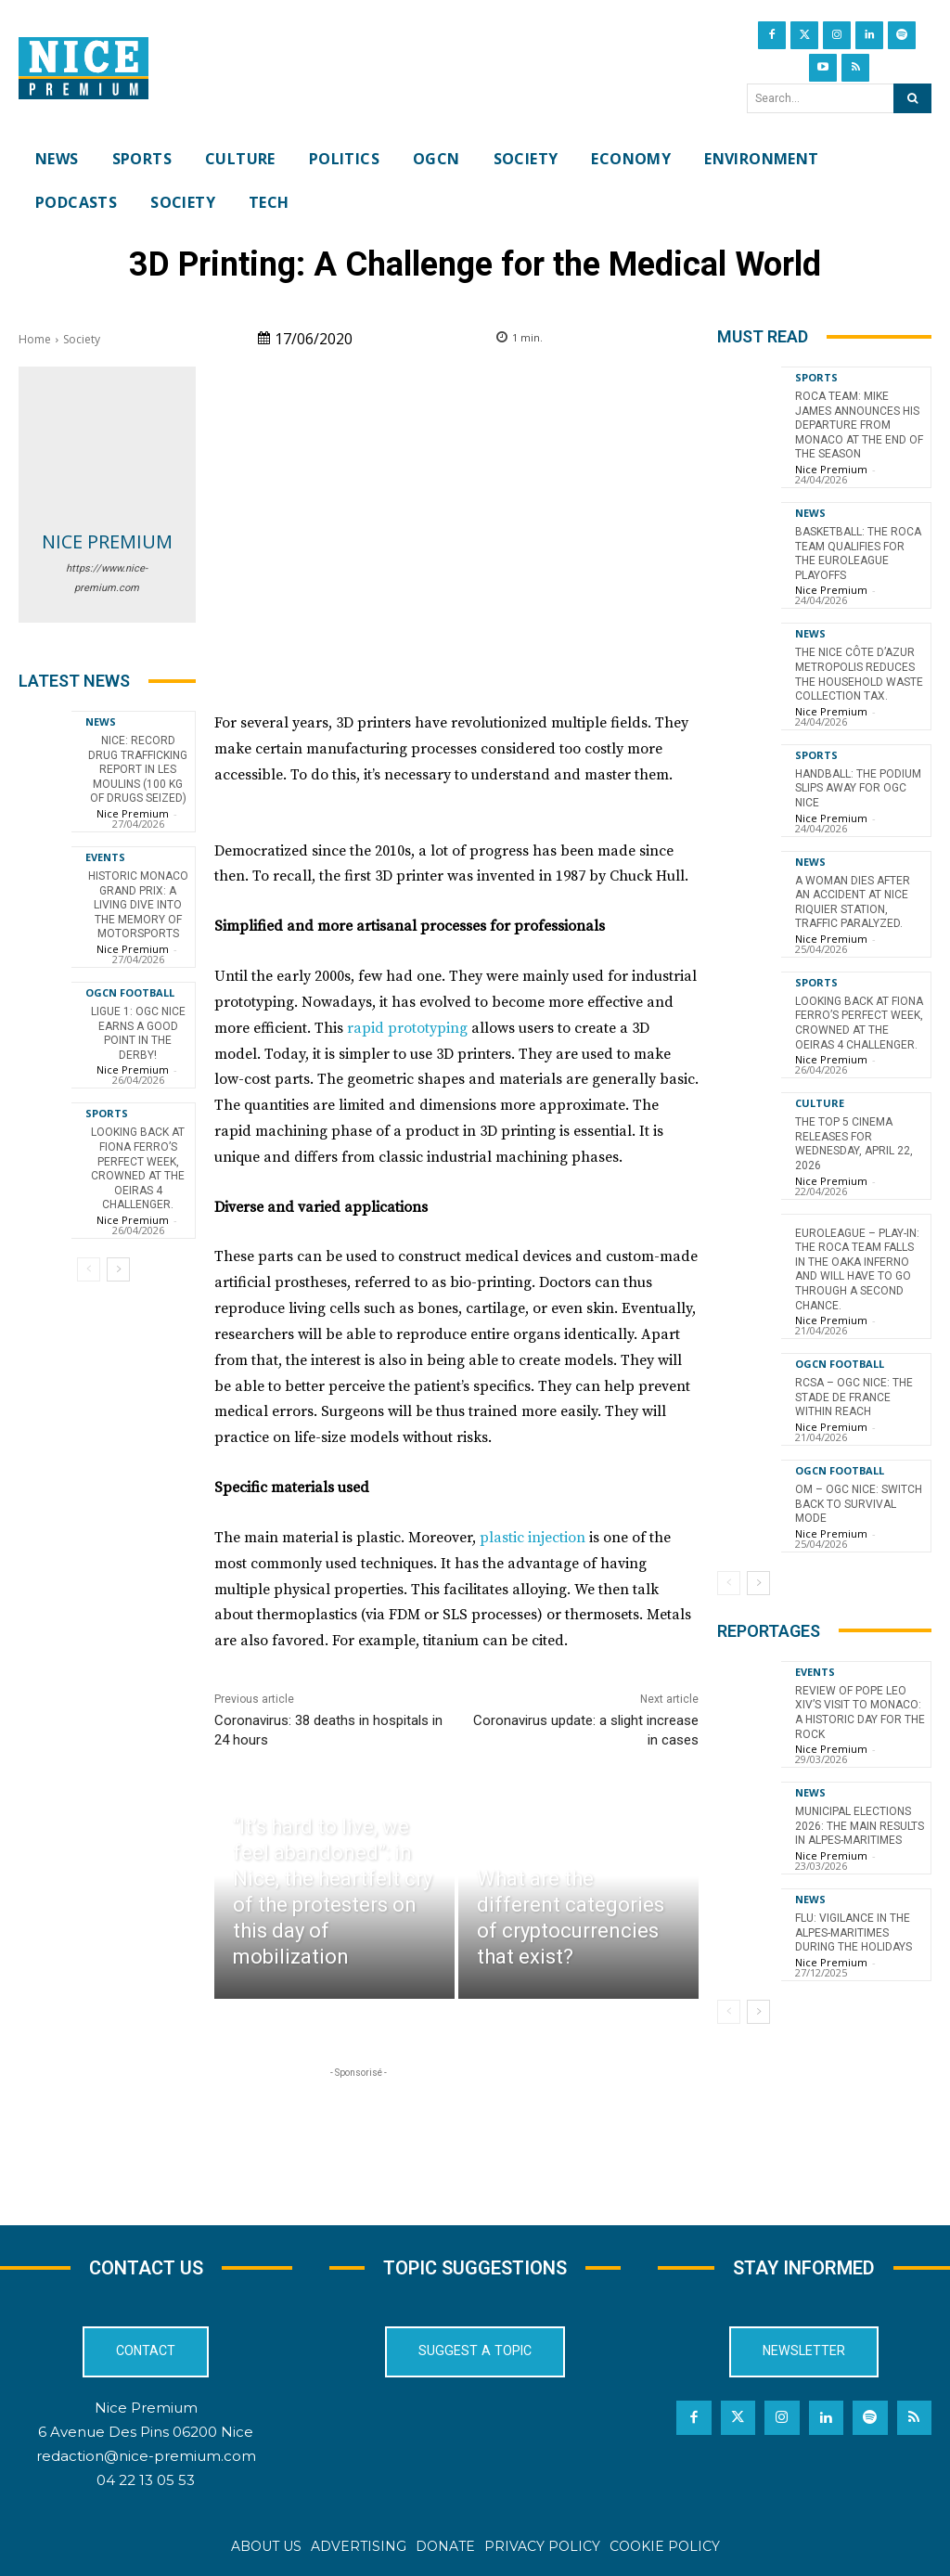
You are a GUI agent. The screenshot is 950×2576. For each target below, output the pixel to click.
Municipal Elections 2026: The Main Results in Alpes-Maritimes (859, 1826)
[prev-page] (88, 1269)
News (100, 721)
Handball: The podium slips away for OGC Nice (858, 788)
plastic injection (532, 1537)
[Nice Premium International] (83, 68)
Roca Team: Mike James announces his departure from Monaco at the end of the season (859, 425)
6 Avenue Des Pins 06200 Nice (145, 2432)
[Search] (912, 98)
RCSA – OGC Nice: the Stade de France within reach (854, 1397)
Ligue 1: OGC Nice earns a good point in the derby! (138, 1033)
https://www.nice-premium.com (107, 578)
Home (35, 339)
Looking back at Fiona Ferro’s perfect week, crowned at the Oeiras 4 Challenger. (138, 1168)
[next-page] (118, 1269)
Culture (819, 1103)
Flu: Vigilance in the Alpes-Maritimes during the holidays (853, 1932)
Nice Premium (107, 541)
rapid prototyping (407, 1028)
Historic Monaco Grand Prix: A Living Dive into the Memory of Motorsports (138, 904)
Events (105, 857)
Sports (106, 1113)
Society (81, 339)
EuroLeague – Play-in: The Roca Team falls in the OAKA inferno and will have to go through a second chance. (857, 1269)
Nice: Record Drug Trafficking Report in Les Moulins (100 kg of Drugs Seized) (137, 769)
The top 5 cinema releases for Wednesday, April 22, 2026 (854, 1143)
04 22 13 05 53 (145, 2481)
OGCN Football (129, 992)
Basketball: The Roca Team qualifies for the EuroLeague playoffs (858, 553)
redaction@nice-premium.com (146, 2456)
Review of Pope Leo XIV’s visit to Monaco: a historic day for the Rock (860, 1712)
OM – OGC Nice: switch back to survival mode (858, 1504)
